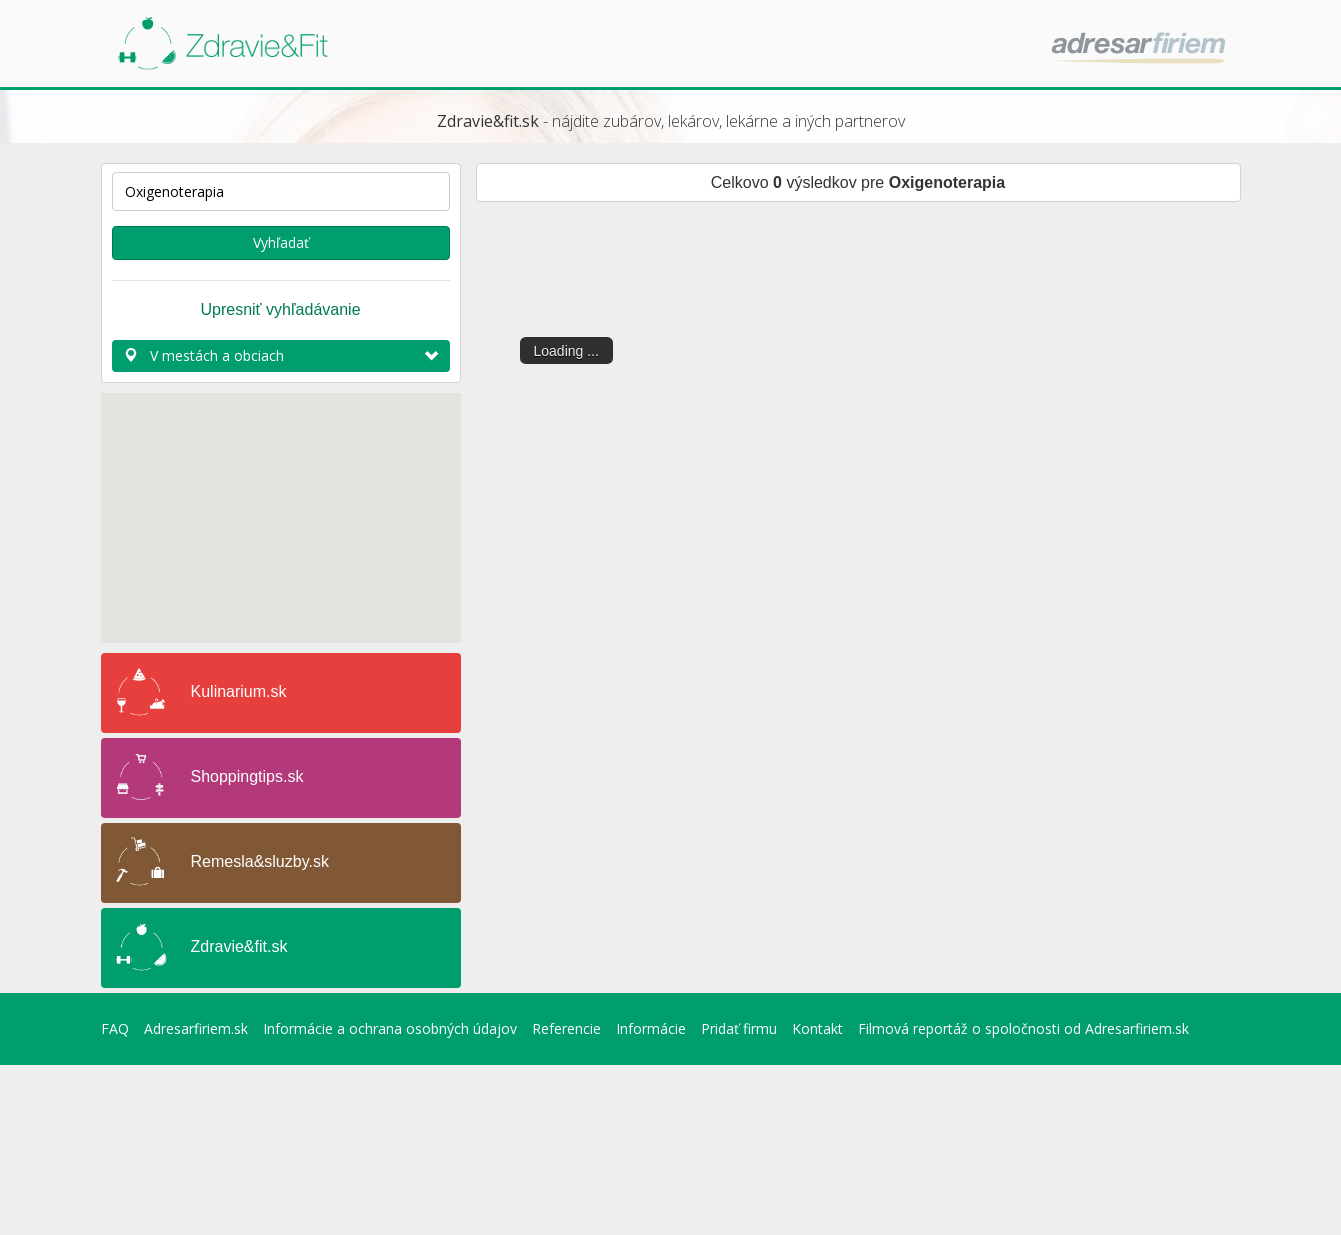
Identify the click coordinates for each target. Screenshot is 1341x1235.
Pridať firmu (739, 1028)
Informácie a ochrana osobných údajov (390, 1028)
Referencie (566, 1028)
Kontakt (817, 1028)
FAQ (115, 1028)
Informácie (651, 1028)
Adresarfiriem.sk (196, 1028)
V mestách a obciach (281, 355)
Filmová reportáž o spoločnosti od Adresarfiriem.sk (1023, 1028)
